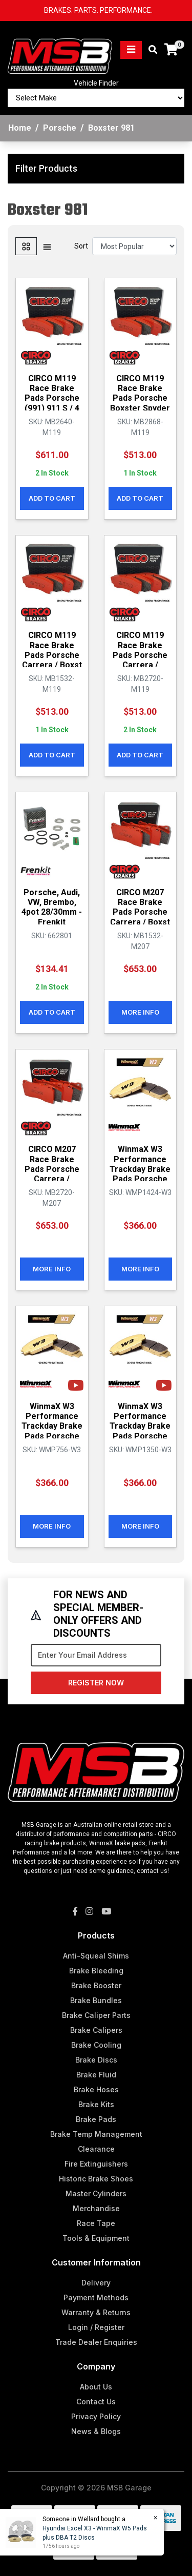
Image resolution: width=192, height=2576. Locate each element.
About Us (96, 2386)
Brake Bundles (96, 2000)
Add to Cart (52, 498)
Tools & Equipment (96, 2238)
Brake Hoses (96, 2089)
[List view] (47, 246)
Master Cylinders (96, 2193)
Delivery (96, 2282)
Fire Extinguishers (96, 2163)
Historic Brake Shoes (96, 2178)
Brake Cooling (96, 2045)
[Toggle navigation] (131, 50)
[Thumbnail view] (26, 246)
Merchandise (96, 2208)
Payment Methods (96, 2297)
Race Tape (96, 2223)
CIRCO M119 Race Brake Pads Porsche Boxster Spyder (140, 393)
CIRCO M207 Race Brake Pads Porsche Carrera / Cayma (52, 1168)
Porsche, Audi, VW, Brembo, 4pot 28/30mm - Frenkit (52, 907)
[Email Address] (96, 1655)
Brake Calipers (96, 2030)
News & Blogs (96, 2431)
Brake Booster (96, 1985)
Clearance (96, 2149)
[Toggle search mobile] (150, 50)
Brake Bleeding (96, 1970)
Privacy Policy (96, 2416)
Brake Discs (96, 2059)
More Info (140, 1012)
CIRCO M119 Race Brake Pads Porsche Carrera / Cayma (140, 654)
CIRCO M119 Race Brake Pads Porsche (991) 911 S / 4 (52, 393)
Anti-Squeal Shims (96, 1955)
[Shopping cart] (171, 50)
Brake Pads (96, 2119)
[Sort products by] (134, 246)
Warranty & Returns (96, 2312)
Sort (81, 246)
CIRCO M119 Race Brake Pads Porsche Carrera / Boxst (52, 650)
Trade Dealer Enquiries (96, 2342)
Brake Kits (96, 2104)
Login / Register (96, 2327)
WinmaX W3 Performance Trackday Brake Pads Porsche (140, 1164)
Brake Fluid (96, 2074)
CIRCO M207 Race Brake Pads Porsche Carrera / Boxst (140, 907)
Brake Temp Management (96, 2134)
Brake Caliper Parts (96, 2015)
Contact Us (96, 2401)
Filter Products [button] (46, 168)
